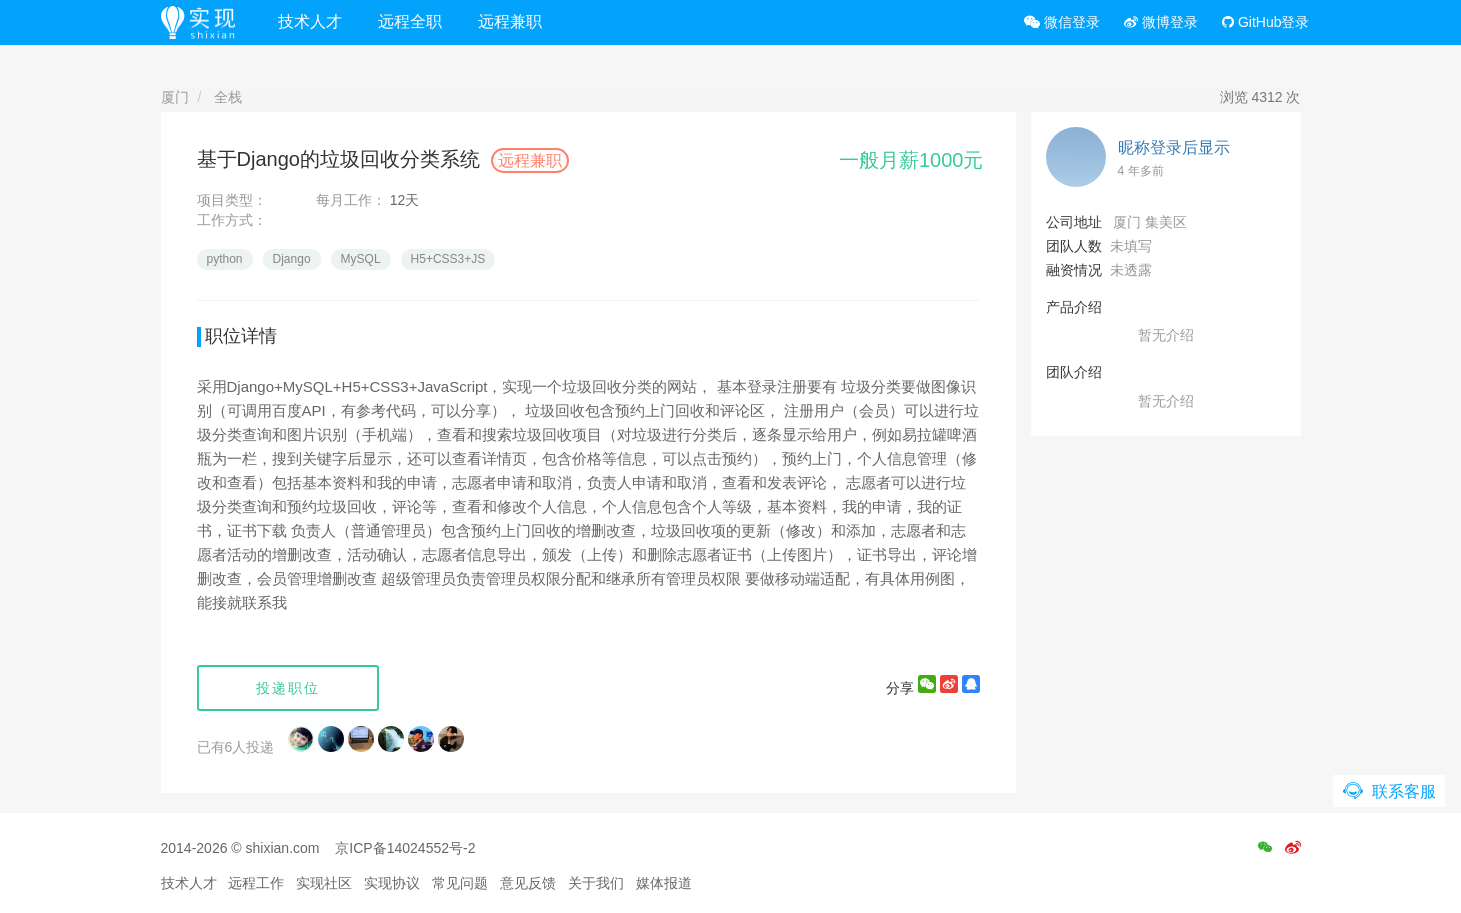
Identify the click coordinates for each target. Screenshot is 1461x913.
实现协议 (392, 883)
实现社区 (324, 883)
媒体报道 (664, 883)
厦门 (175, 97)
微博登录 (1161, 22)
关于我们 (596, 883)
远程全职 (410, 21)
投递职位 (288, 688)
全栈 (228, 97)
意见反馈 (528, 883)
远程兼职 (510, 21)
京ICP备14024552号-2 (405, 848)
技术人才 (310, 21)
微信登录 (1062, 22)
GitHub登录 (1265, 22)
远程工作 (256, 883)
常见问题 (460, 883)
